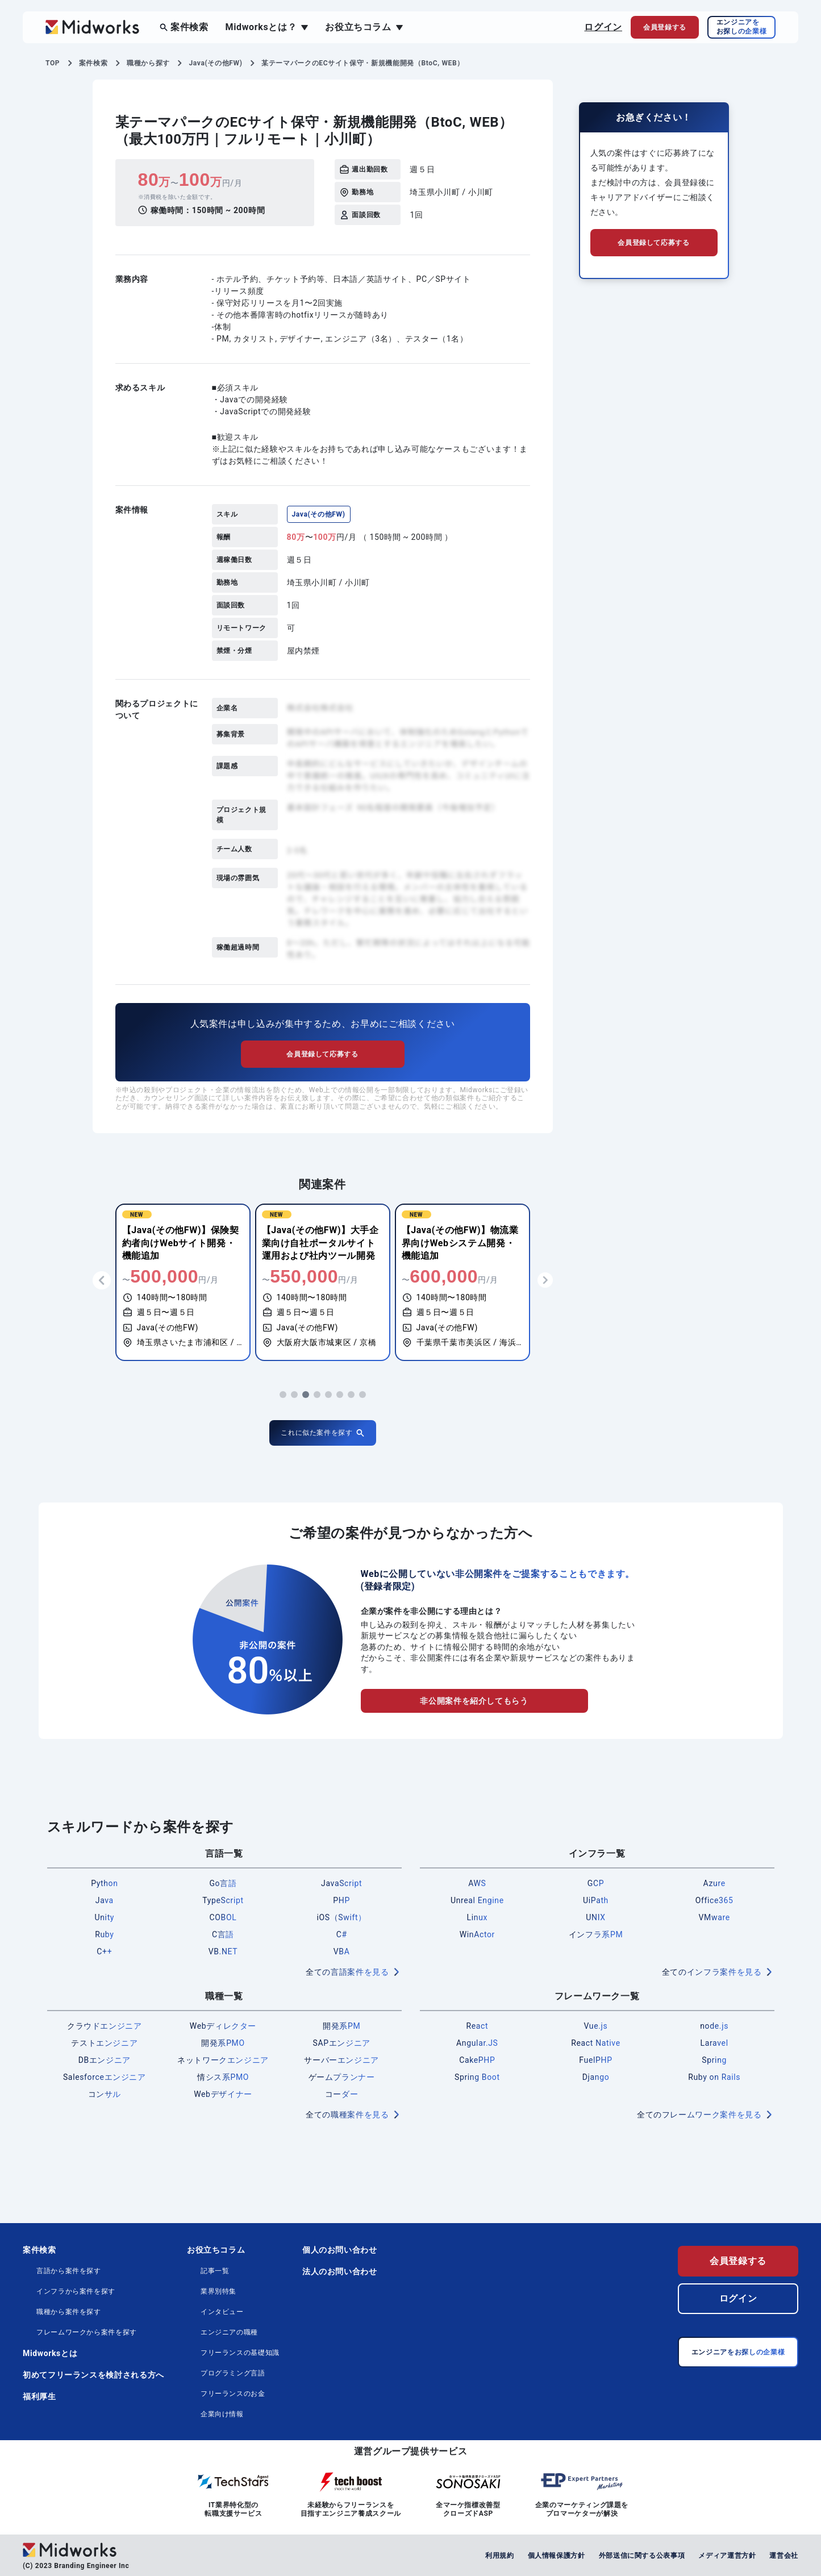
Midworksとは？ (261, 27)
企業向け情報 (222, 2414)
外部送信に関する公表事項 (642, 2556)
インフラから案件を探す (75, 2291)
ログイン (603, 27)
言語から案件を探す (68, 2271)
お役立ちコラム (358, 27)
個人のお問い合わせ (339, 2249)
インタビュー (222, 2312)
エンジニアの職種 (229, 2332)
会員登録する (738, 2260)
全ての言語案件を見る (347, 1971)
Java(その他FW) (318, 514)
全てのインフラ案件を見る (712, 1971)
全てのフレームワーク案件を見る (699, 2114)
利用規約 (499, 2556)
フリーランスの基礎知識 (240, 2353)
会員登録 (664, 27)
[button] (283, 1394)
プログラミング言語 (233, 2373)
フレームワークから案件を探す (86, 2332)
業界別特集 (218, 2291)
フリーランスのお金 (233, 2394)
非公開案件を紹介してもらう (474, 1700)
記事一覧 (215, 2271)
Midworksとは (50, 2353)
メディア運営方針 (727, 2556)
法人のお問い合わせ (339, 2271)
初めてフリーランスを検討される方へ (93, 2374)
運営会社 (783, 2556)
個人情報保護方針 (556, 2556)
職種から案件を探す (68, 2312)
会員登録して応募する (322, 1054)
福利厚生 (39, 2396)
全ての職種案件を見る (347, 2114)
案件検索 (189, 27)
